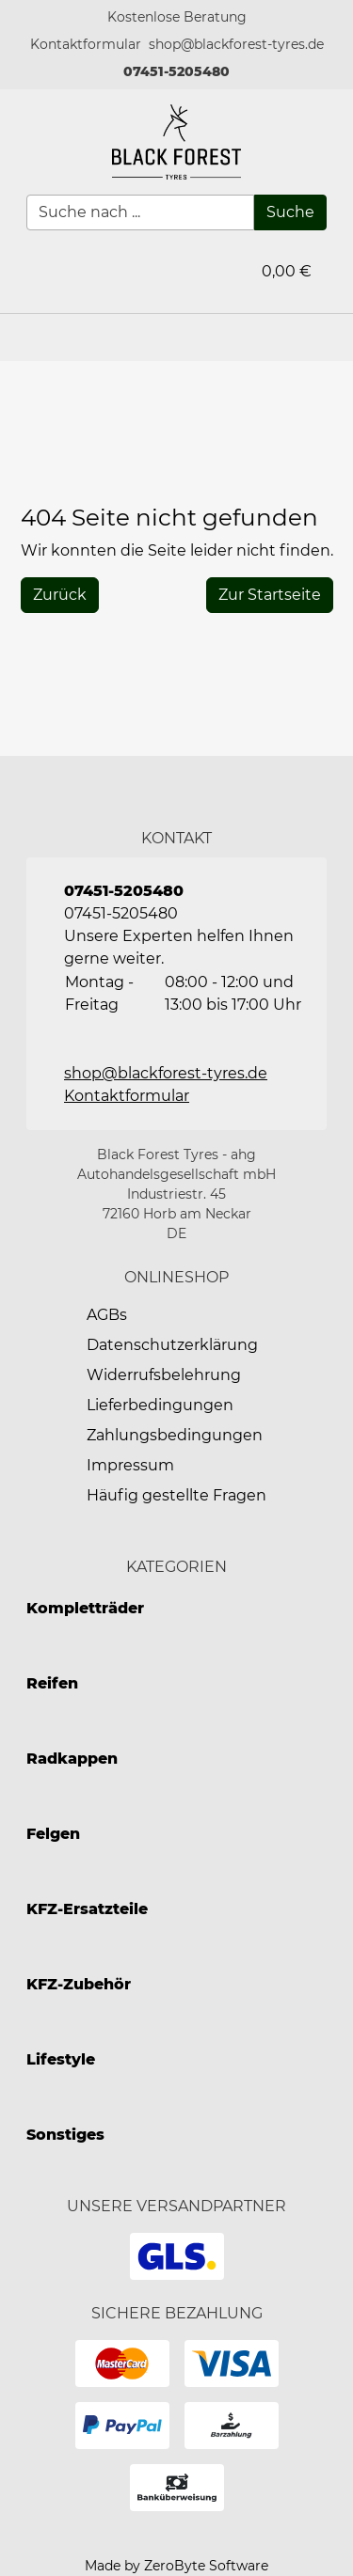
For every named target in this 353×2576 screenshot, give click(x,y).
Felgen (53, 1834)
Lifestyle (60, 2059)
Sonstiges (65, 2135)
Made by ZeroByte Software (176, 2565)
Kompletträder (85, 1608)
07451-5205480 (176, 71)
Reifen (52, 1683)
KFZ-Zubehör (78, 1984)
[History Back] (60, 595)
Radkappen (72, 1758)
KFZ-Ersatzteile (87, 1909)
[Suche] (290, 212)
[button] (85, 45)
